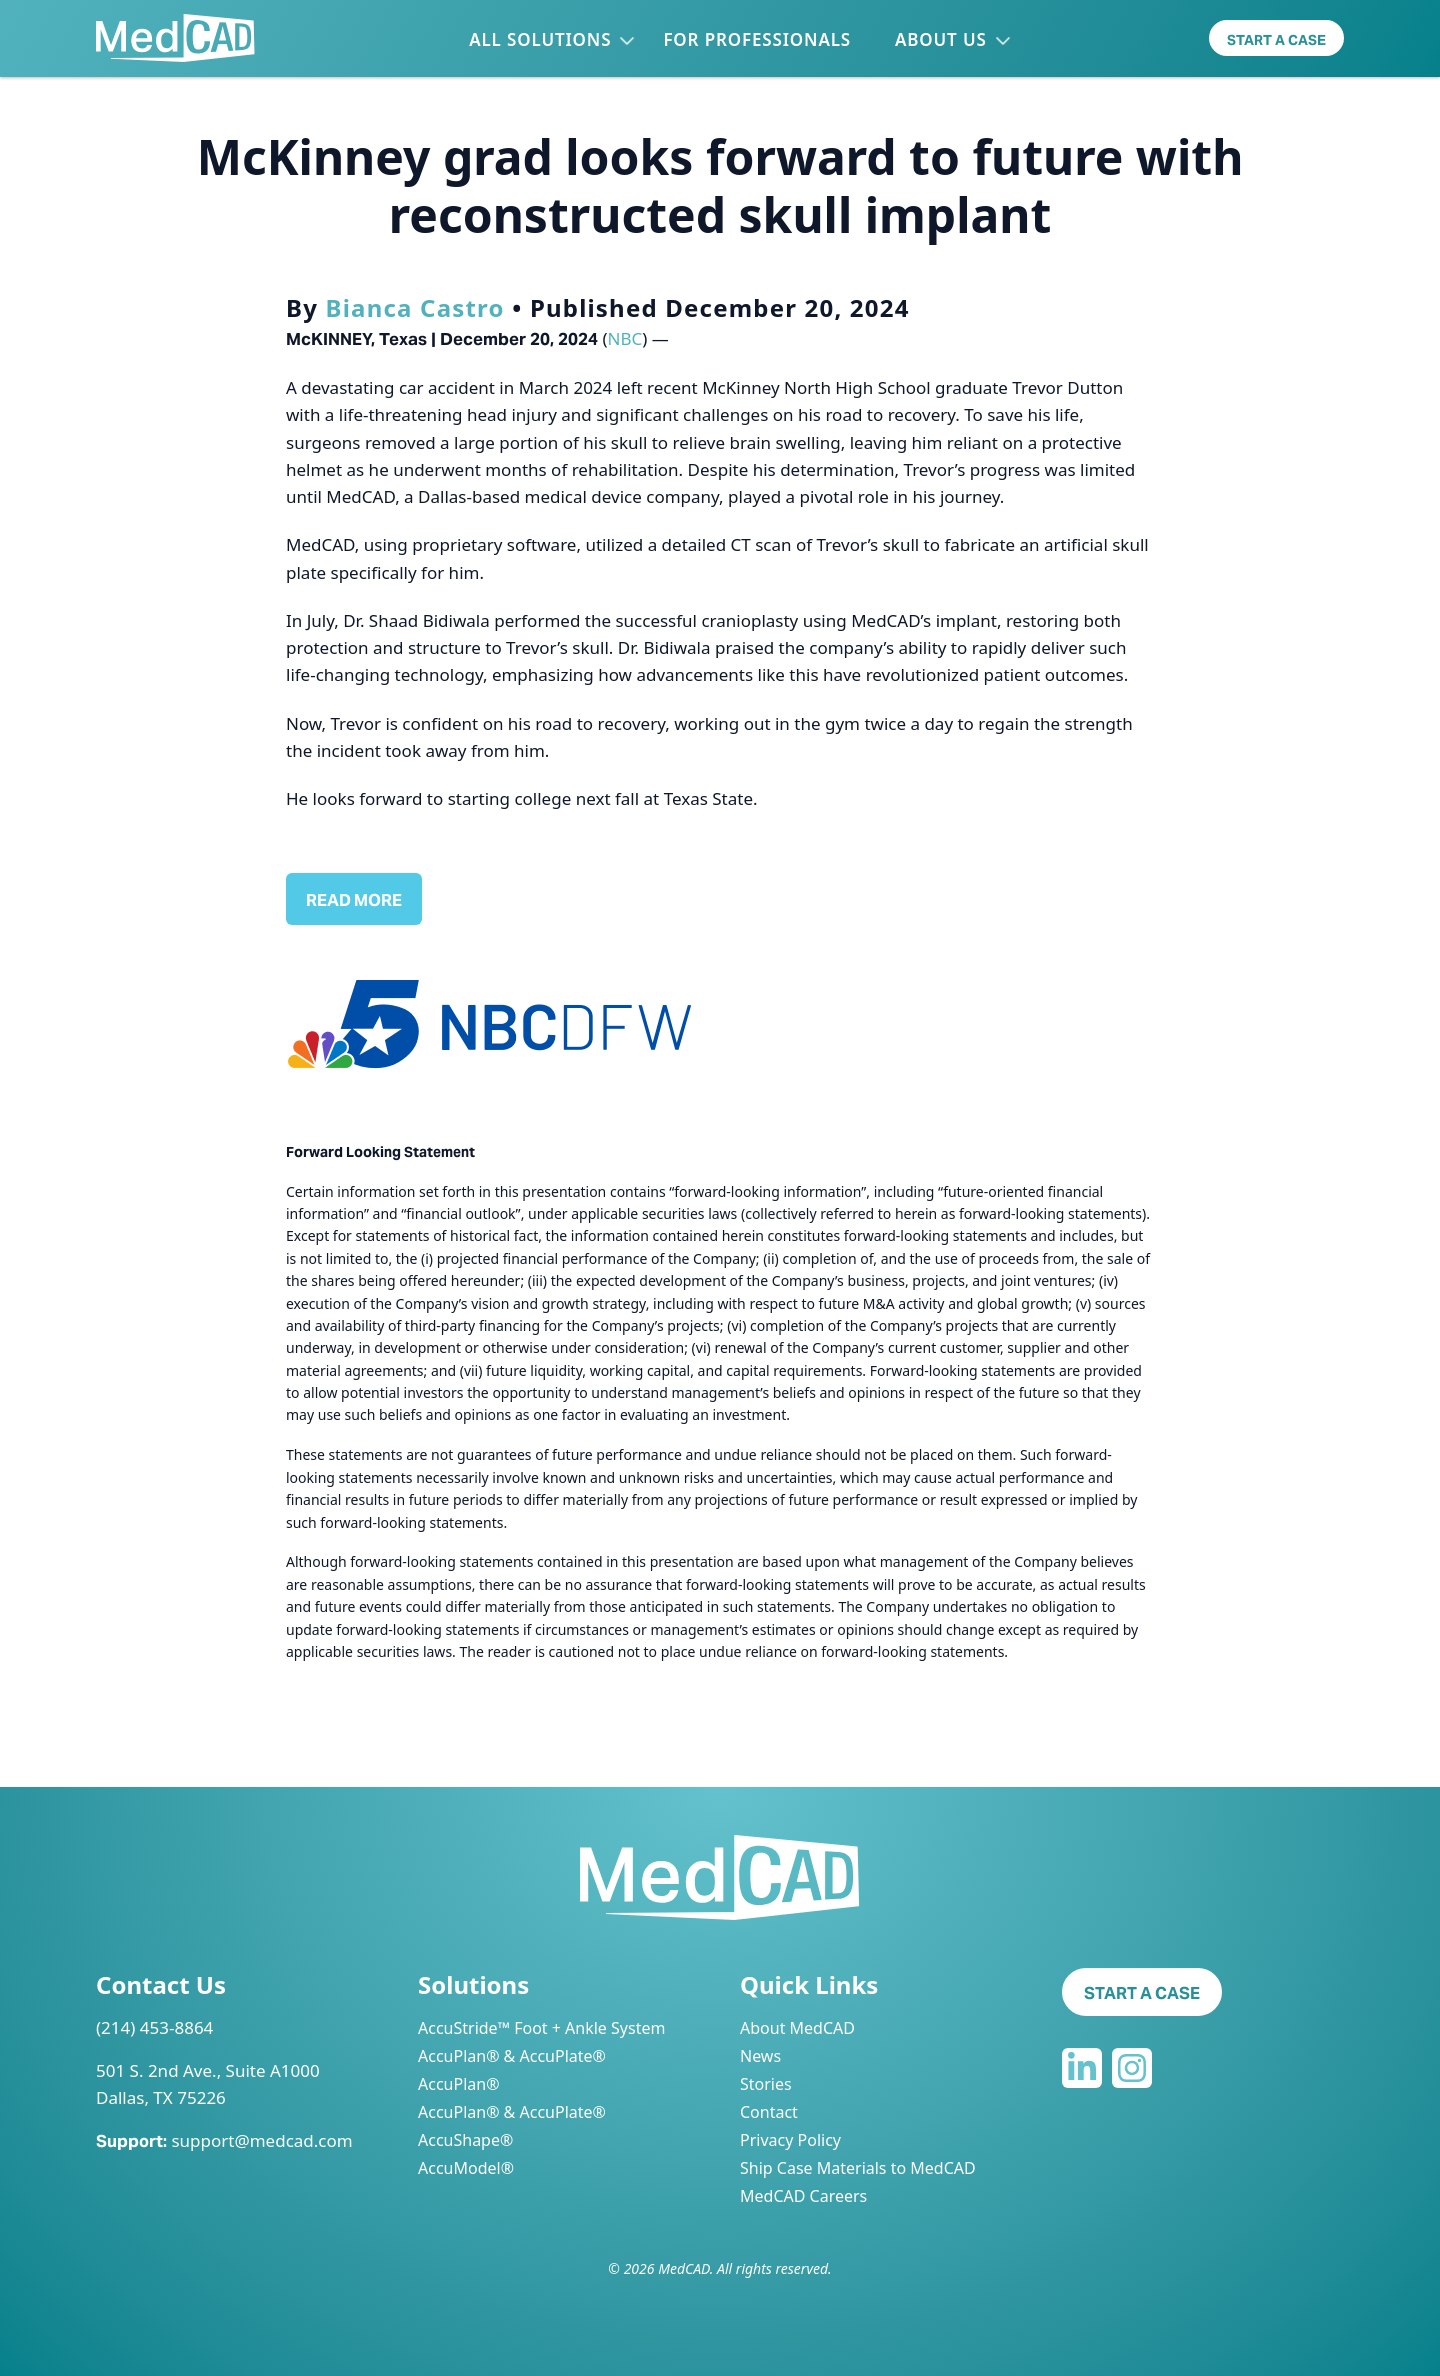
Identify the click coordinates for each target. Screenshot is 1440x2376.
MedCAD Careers (803, 2196)
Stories (766, 2084)
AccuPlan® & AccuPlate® (512, 2056)
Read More (354, 900)
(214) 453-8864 (154, 2027)
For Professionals (757, 39)
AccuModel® (466, 2168)
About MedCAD (797, 2028)
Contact (769, 2112)
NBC (625, 338)
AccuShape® (465, 2140)
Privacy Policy (790, 2140)
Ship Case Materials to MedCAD (858, 2168)
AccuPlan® (458, 2084)
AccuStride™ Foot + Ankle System (541, 2028)
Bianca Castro (415, 307)
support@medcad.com (261, 2140)
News (760, 2056)
